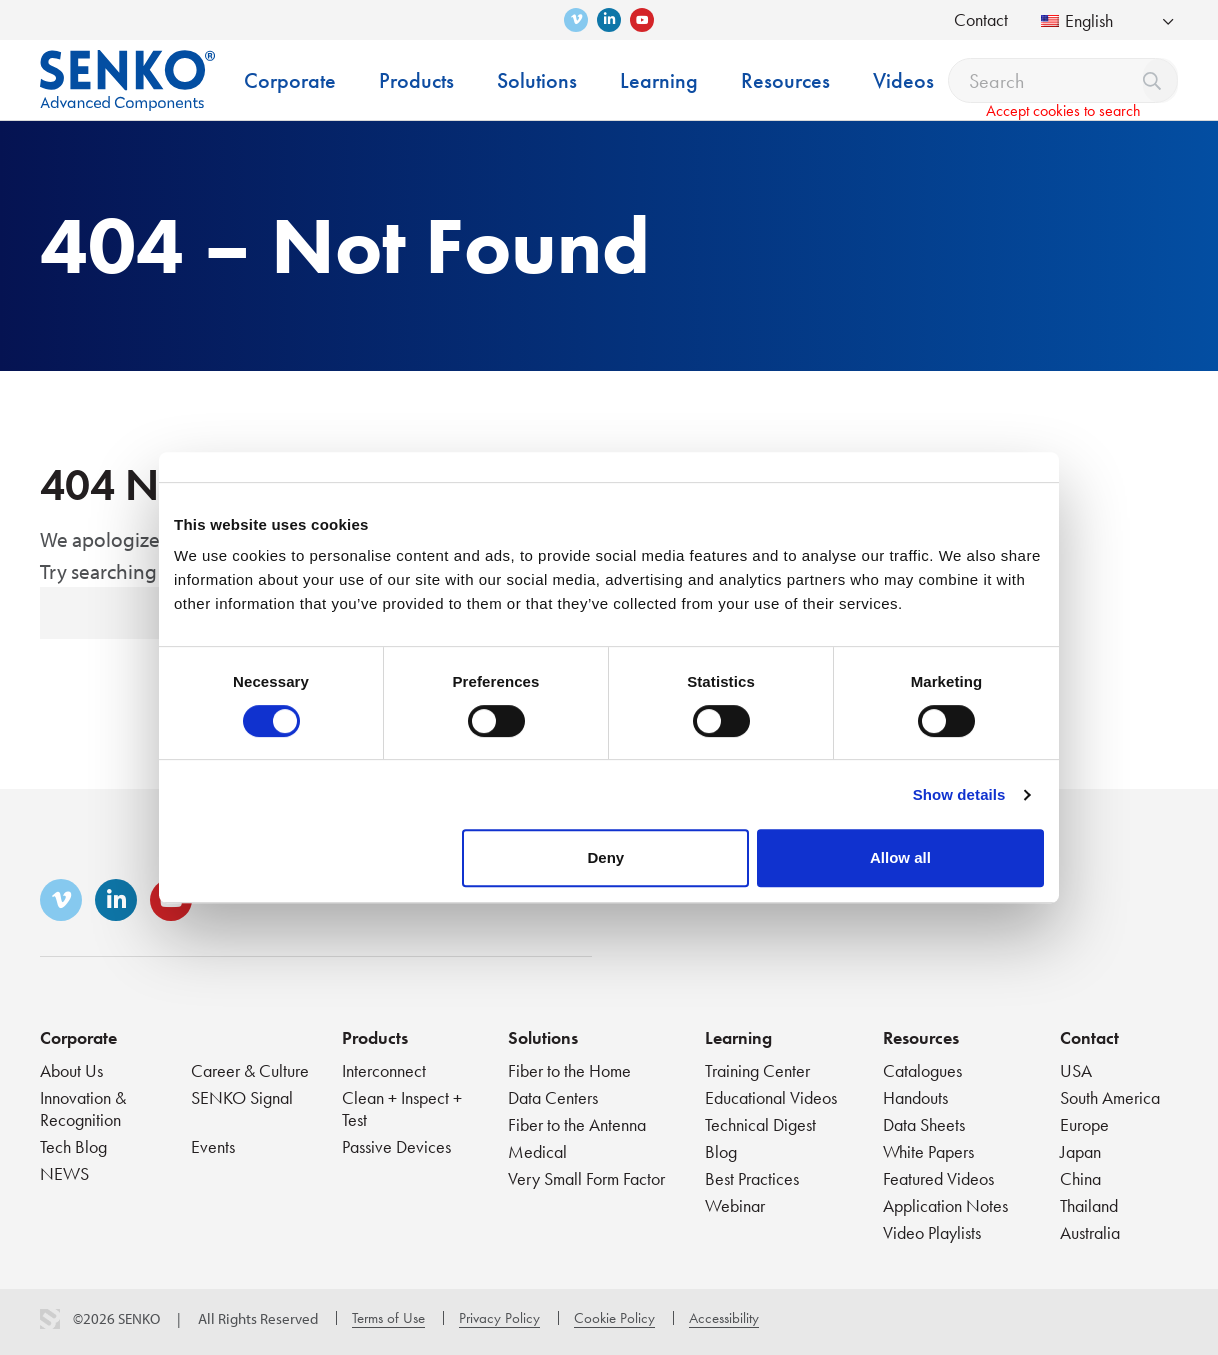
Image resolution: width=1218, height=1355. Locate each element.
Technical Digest (760, 1124)
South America (1110, 1097)
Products (375, 1037)
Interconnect (384, 1070)
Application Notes (945, 1205)
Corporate (78, 1037)
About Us (71, 1070)
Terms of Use (388, 1318)
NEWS (64, 1173)
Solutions (543, 1037)
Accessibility (724, 1318)
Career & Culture (250, 1070)
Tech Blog (73, 1146)
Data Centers (553, 1097)
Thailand (1089, 1205)
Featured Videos (938, 1178)
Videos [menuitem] (903, 80)
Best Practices (752, 1178)
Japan (1080, 1151)
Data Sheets (924, 1124)
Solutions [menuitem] (537, 80)
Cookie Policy (614, 1318)
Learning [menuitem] (659, 80)
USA (1076, 1070)
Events (213, 1146)
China (1080, 1178)
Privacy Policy (499, 1318)
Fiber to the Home (569, 1070)
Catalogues (922, 1070)
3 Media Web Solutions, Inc (50, 1319)
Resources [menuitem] (785, 80)
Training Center (757, 1070)
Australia (1090, 1232)
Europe (1084, 1124)
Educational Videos (771, 1097)
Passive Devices (396, 1146)
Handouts (915, 1097)
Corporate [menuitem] (290, 80)
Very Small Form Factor (586, 1178)
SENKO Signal (242, 1097)
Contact (981, 19)
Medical (537, 1151)
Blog (721, 1151)
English (1077, 20)
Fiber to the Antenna (577, 1124)
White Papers (928, 1151)
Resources (921, 1037)
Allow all (900, 857)
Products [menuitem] (416, 80)
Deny (606, 857)
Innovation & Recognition (83, 1108)
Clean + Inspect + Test (402, 1108)
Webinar (735, 1205)
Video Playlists (932, 1232)
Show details (959, 794)
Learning (738, 1037)
